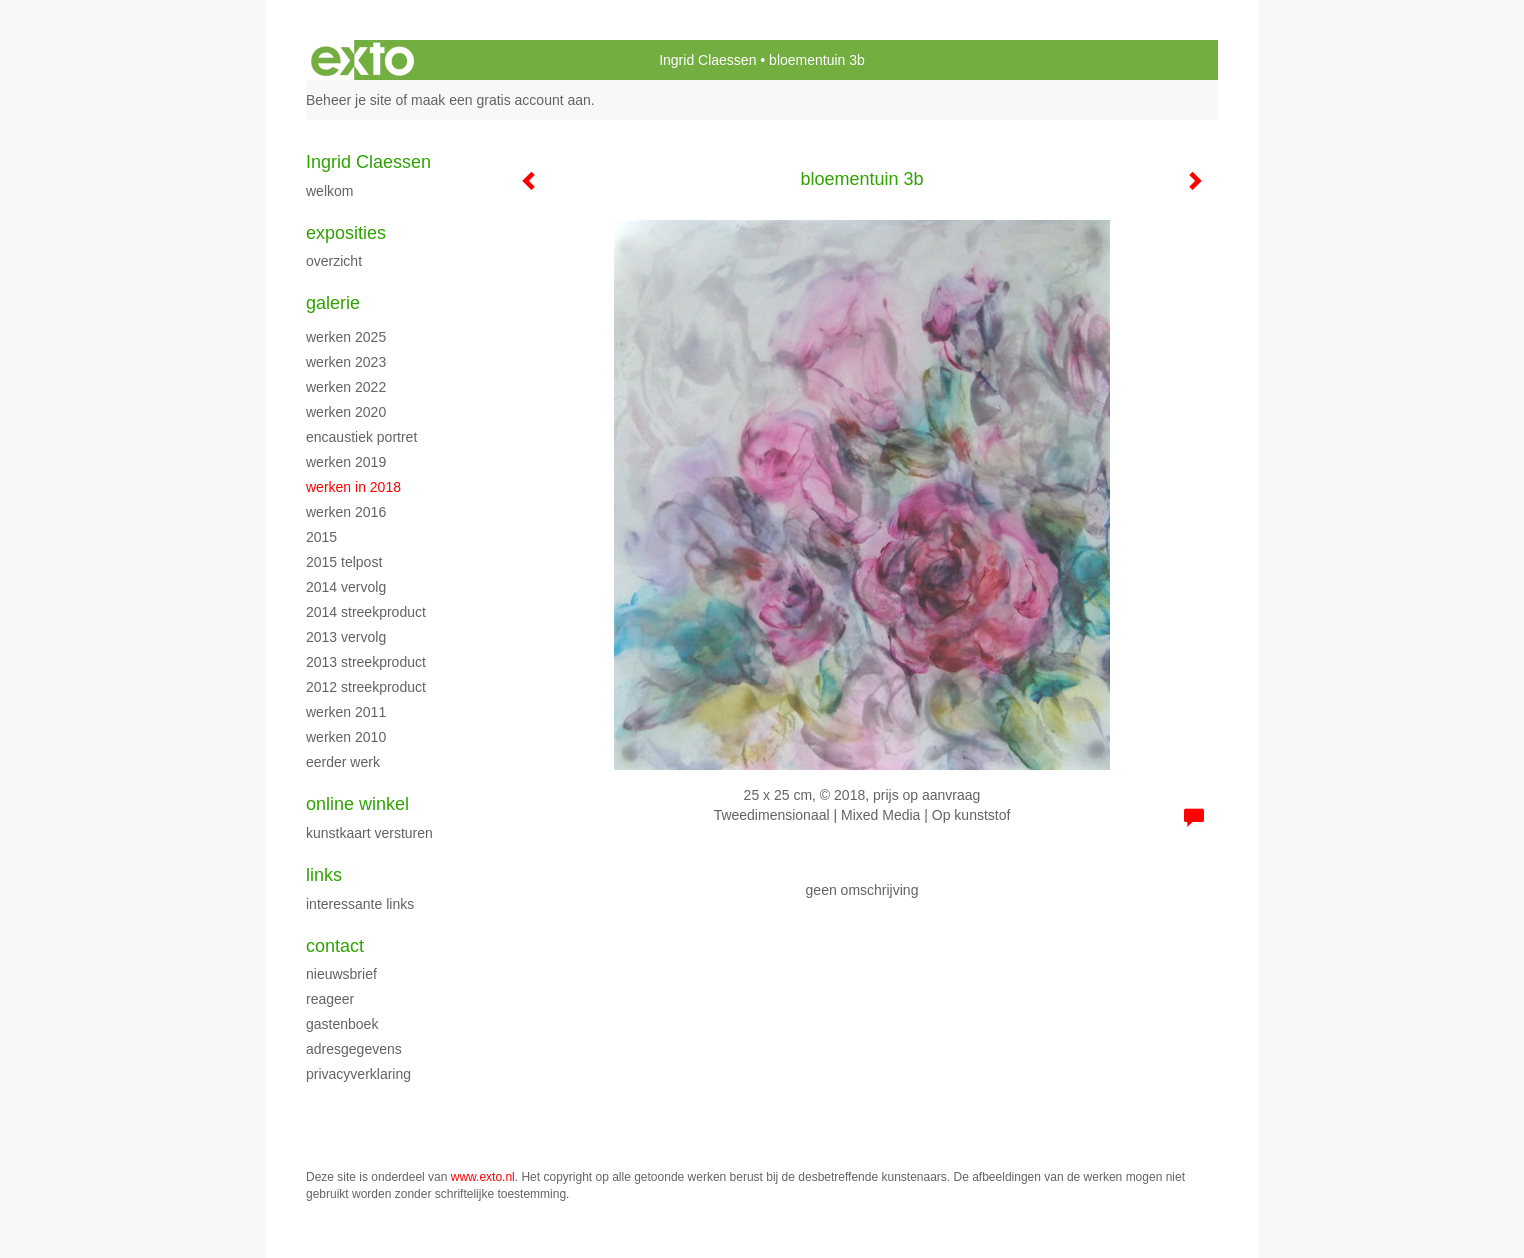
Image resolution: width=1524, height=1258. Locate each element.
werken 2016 (346, 512)
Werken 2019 (346, 462)
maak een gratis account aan (501, 100)
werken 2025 (346, 337)
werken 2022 (346, 387)
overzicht (334, 261)
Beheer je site (349, 100)
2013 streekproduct (366, 662)
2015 (321, 537)
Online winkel (357, 804)
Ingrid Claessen (707, 60)
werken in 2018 (353, 487)
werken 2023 (346, 362)
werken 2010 (346, 737)
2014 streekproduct (366, 612)
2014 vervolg (346, 587)
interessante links (360, 904)
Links (324, 875)
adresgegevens (354, 1049)
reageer (330, 999)
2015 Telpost (344, 562)
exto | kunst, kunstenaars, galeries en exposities (362, 60)
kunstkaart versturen (369, 833)
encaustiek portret (361, 437)
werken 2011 (346, 712)
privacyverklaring (358, 1074)
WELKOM (329, 191)
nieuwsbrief (341, 974)
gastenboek (342, 1024)
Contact (335, 946)
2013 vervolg (346, 637)
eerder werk (343, 762)
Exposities (346, 233)
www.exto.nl (483, 1177)
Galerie (333, 303)
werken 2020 (346, 412)
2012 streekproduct (366, 687)
